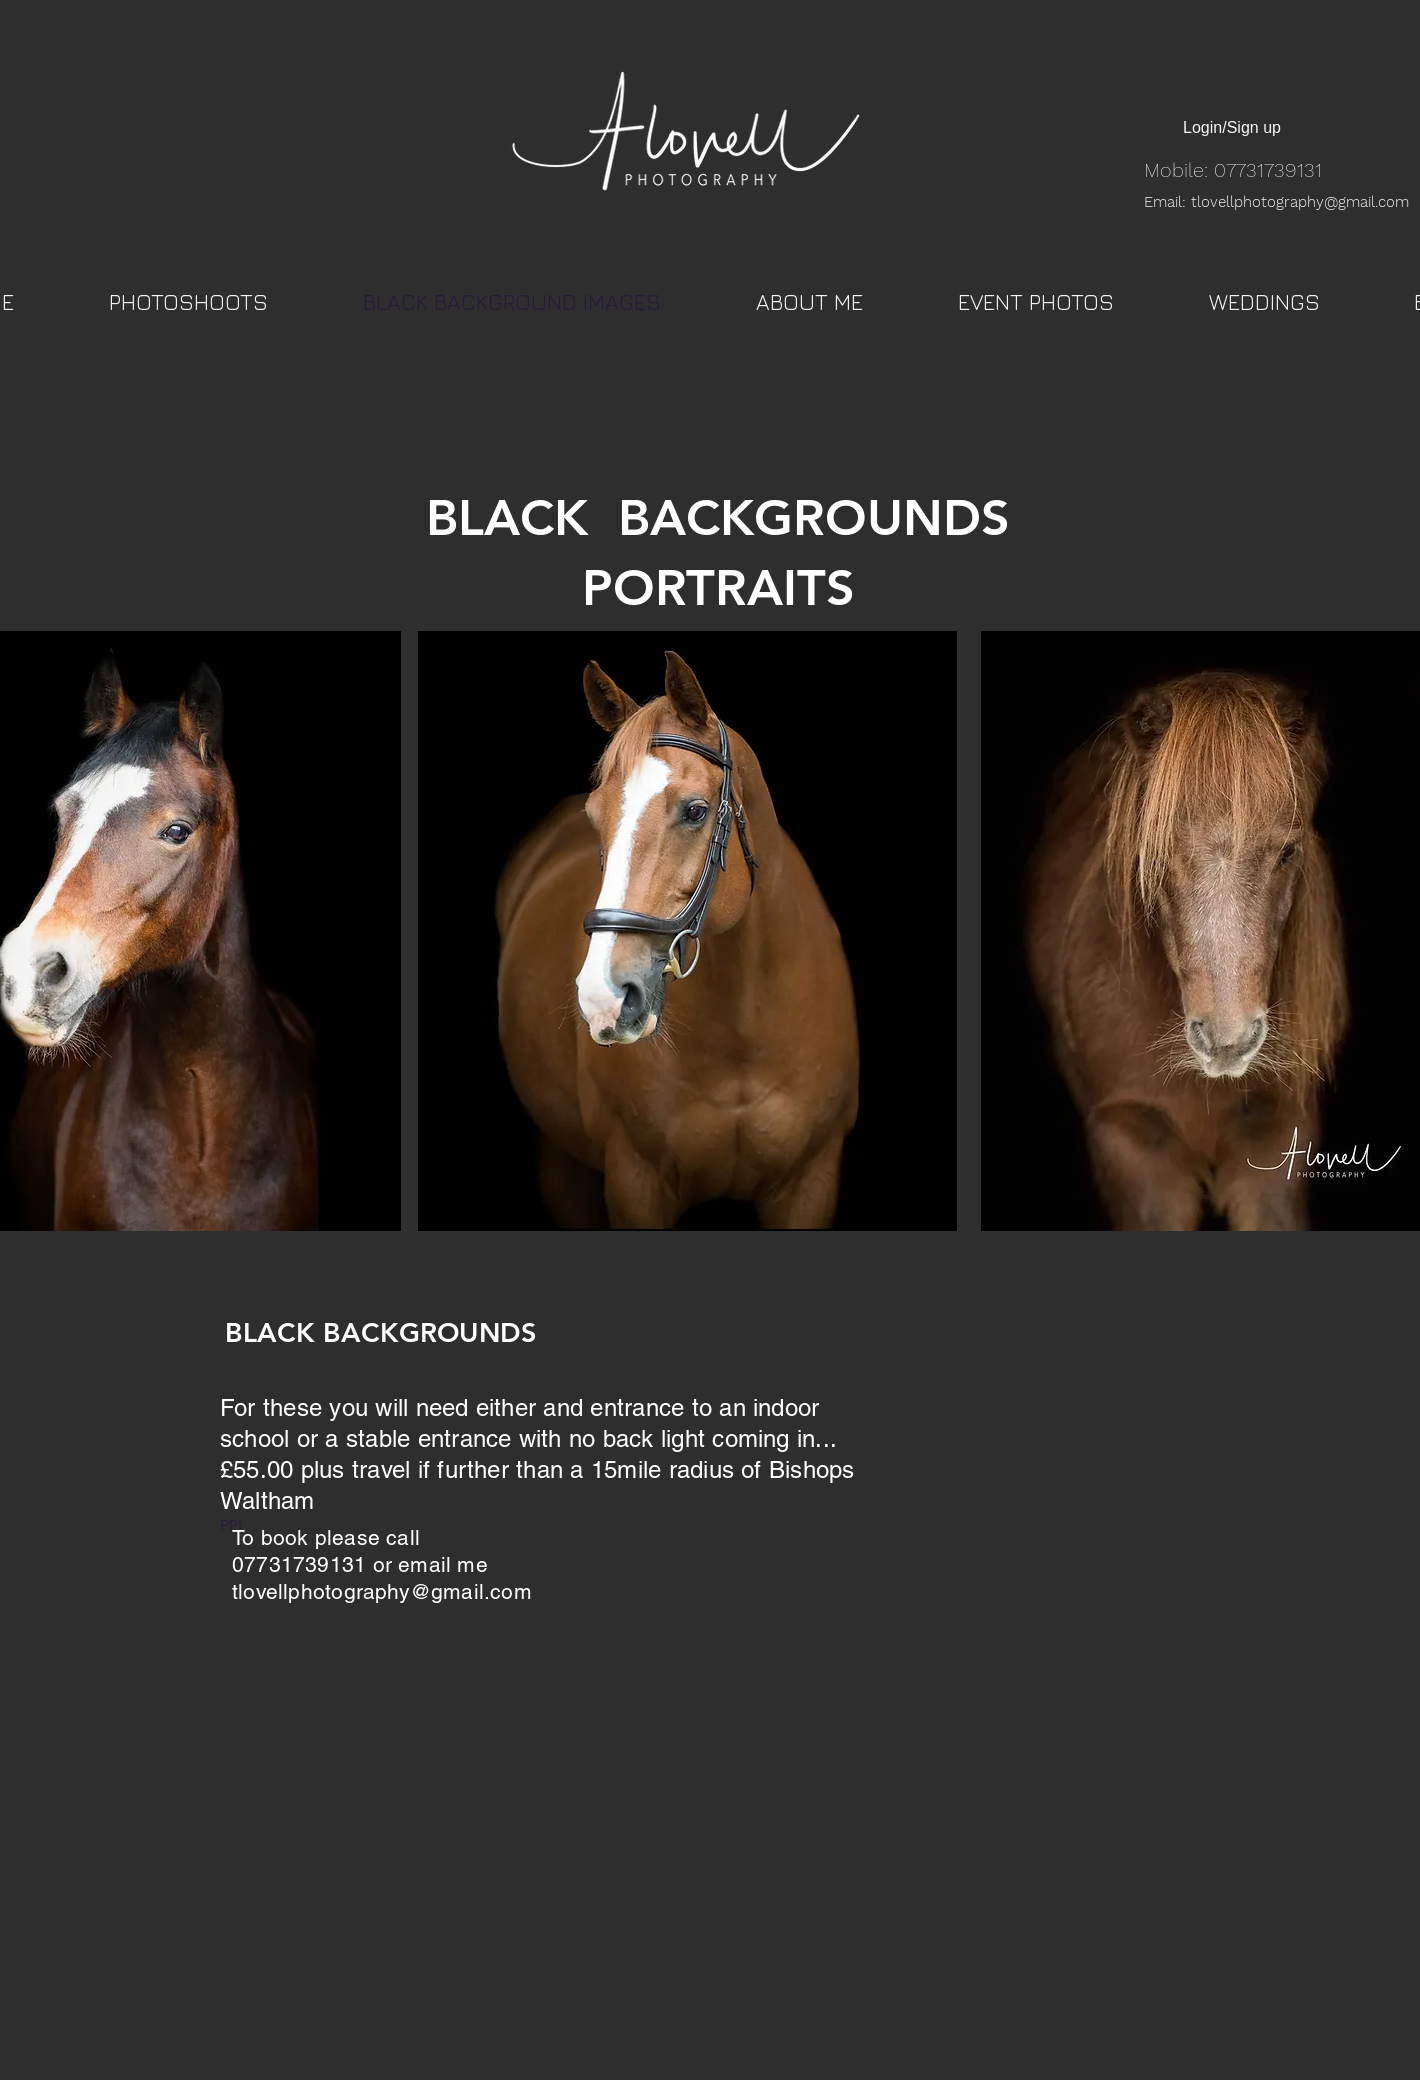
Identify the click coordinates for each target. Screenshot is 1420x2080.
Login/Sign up (1232, 127)
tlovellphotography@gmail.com (382, 1591)
